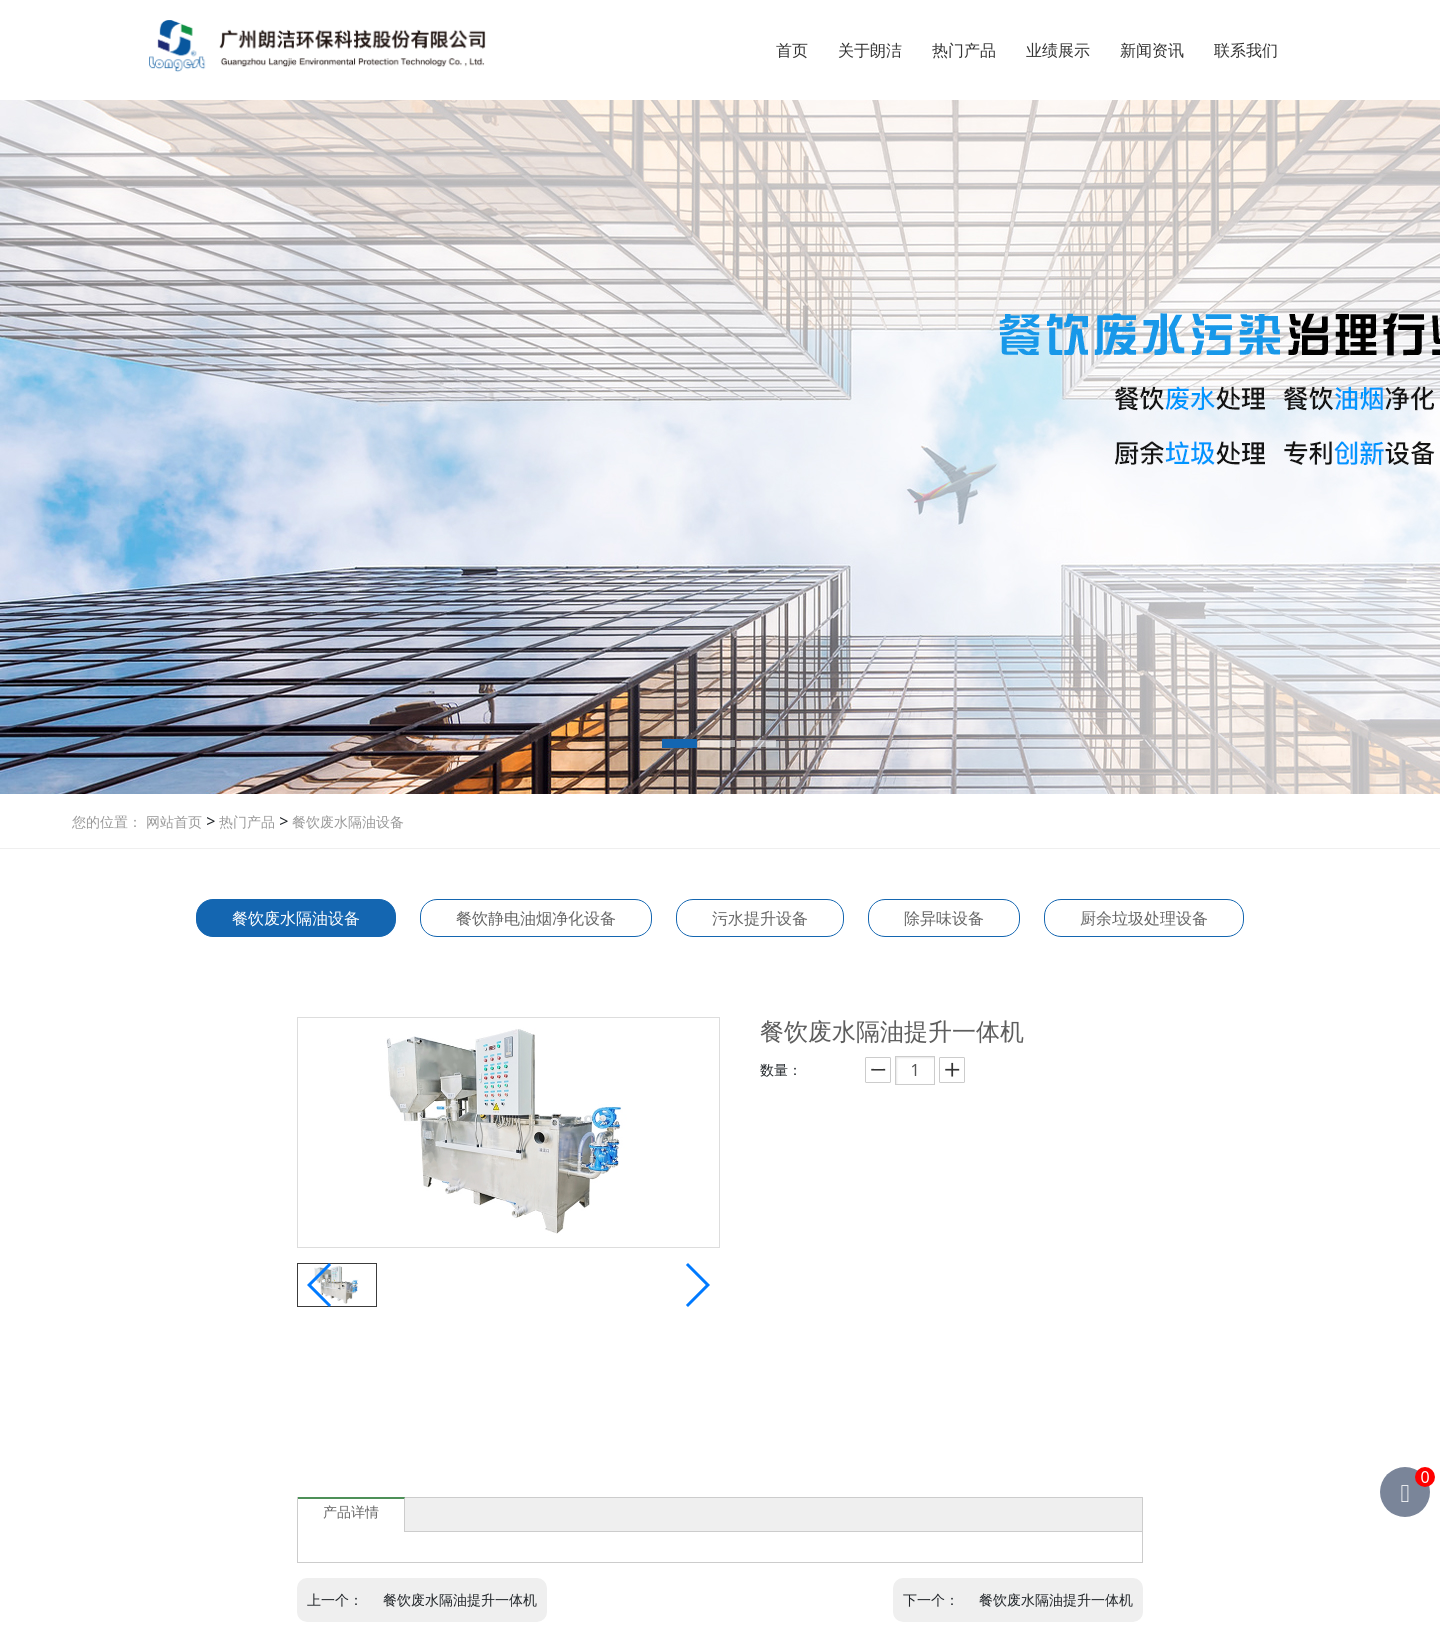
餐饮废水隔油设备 (346, 821)
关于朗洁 (870, 50)
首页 (792, 50)
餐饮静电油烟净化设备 (536, 918)
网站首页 (174, 821)
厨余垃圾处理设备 (1144, 918)
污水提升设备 (760, 918)
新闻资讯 (1152, 50)
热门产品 (964, 50)
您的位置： (107, 821)
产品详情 (351, 1511)
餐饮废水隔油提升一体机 (460, 1599)
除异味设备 (944, 918)
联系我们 (1246, 50)
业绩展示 (1058, 50)
